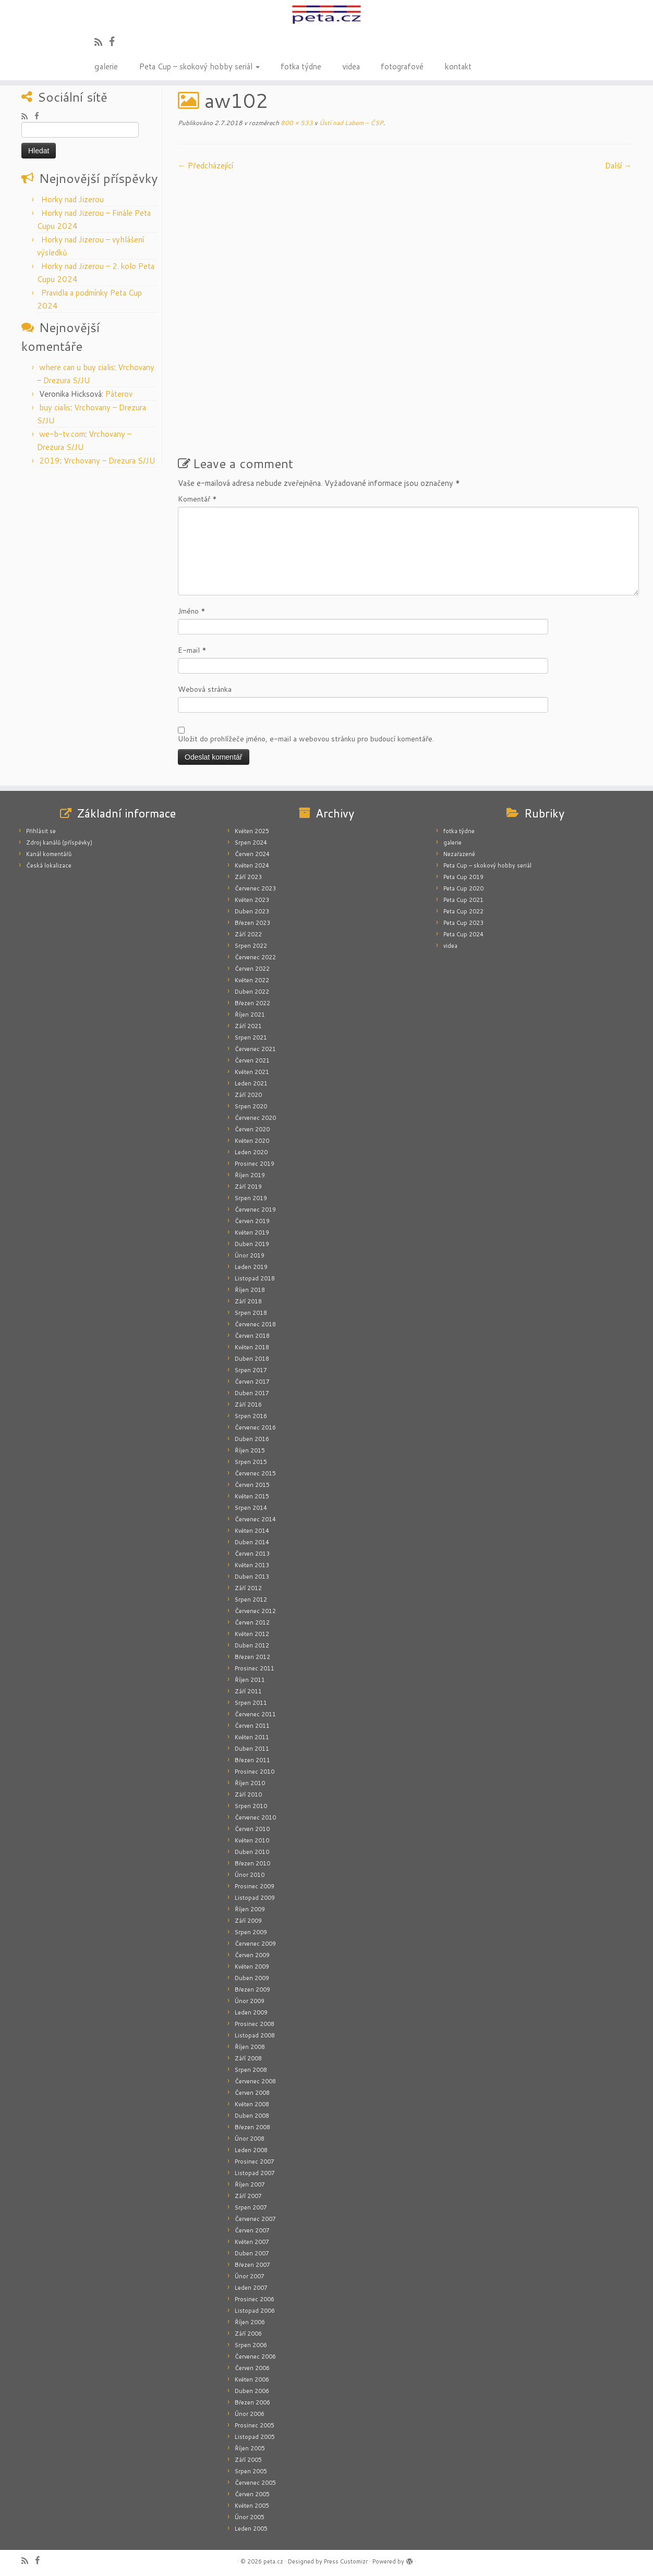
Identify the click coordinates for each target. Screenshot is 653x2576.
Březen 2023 (252, 923)
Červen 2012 (252, 1622)
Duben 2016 (252, 1439)
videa (351, 65)
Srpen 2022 (251, 946)
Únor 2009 (249, 2001)
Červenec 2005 (255, 2483)
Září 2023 (248, 877)
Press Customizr (346, 2561)
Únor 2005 (249, 2517)
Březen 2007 (252, 2265)
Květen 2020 (252, 1141)
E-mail (192, 650)
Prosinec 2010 (254, 1771)
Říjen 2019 (250, 1175)
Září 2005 (248, 2460)
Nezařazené (459, 854)
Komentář (197, 499)
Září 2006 (248, 2333)
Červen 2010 (252, 1829)
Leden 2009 (251, 2012)
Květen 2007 (252, 2242)
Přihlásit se (41, 831)
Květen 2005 (252, 2505)
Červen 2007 (252, 2230)
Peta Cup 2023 (463, 923)
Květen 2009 (252, 1966)
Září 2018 (248, 1301)
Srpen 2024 (251, 842)
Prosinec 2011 (254, 1668)
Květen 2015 (252, 1496)
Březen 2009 (252, 1989)
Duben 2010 (252, 1852)
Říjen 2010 (250, 1783)
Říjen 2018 (250, 1290)
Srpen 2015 (251, 1462)
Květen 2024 (252, 865)
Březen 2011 (252, 1760)
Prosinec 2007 (254, 2161)
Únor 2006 (249, 2414)
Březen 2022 (252, 1003)
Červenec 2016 (255, 1427)
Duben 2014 (252, 1542)
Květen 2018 (252, 1347)
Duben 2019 (252, 1244)
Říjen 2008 (250, 2047)
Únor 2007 (249, 2276)
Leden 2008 (251, 2150)
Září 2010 (248, 1794)
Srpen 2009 (251, 1932)
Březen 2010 (252, 1863)
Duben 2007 (252, 2253)
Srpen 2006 (251, 2345)
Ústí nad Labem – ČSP (350, 122)
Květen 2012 (252, 1634)
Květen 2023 (252, 900)
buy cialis (54, 407)
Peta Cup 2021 (463, 900)
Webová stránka (205, 689)
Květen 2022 (252, 980)
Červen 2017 (252, 1381)
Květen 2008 (252, 2104)
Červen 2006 (252, 2368)
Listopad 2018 (255, 1278)
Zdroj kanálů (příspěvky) (59, 842)
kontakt (457, 65)
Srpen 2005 (251, 2471)
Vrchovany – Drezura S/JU (109, 460)
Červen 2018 (252, 1336)
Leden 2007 (251, 2288)
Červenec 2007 (255, 2219)
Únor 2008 (249, 2138)
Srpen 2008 (251, 2070)
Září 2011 (248, 1691)
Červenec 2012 (255, 1611)
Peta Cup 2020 (463, 888)
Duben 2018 (252, 1358)
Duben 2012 (252, 1645)
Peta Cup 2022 (463, 911)
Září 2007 (248, 2196)
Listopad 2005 (255, 2437)
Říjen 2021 (250, 1014)
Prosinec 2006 (254, 2299)
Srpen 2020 (251, 1106)
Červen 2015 (252, 1485)
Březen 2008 (252, 2127)
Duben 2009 (252, 1978)
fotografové (402, 65)
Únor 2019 (249, 1255)
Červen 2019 (252, 1221)
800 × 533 (296, 122)
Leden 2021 (251, 1083)
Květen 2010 (252, 1840)
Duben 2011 (252, 1748)
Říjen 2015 (250, 1450)
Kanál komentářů (48, 854)
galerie (106, 65)
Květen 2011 (252, 1737)
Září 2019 (248, 1186)
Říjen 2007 (250, 2184)
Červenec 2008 (255, 2081)
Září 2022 (248, 934)
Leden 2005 (251, 2528)
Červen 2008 (252, 2093)
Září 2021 (248, 1026)
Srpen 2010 (251, 1806)
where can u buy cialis (76, 367)
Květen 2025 (252, 831)
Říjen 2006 (250, 2322)
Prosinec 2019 (254, 1163)
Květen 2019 (252, 1232)
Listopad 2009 (255, 1898)
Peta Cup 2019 (463, 877)
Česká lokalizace (48, 865)
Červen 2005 (252, 2494)
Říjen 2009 (250, 1909)
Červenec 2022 (255, 957)
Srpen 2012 (251, 1599)
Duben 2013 (252, 1576)
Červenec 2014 (255, 1519)
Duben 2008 (252, 2115)
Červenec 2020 (255, 1118)
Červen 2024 (252, 854)
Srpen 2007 (251, 2207)
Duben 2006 (252, 2391)
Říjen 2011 (250, 1680)
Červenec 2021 (255, 1049)
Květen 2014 (252, 1531)
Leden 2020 (251, 1152)
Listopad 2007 (255, 2173)
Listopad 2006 (255, 2310)
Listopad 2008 (255, 2035)
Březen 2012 (252, 1657)
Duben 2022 (252, 991)
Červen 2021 (252, 1060)
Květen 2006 (252, 2379)
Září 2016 (248, 1404)
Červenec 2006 (255, 2356)
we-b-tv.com (62, 434)
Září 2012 (248, 1588)
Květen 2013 (252, 1565)
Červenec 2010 (255, 1817)
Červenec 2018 (255, 1324)
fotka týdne (301, 65)
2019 (49, 460)
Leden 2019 (251, 1267)
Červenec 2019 (255, 1209)
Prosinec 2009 (254, 1886)
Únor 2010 (249, 1875)
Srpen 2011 (251, 1703)
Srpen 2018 (251, 1313)
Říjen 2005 (250, 2448)
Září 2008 (248, 2058)
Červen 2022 (252, 969)
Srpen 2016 (251, 1416)
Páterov (118, 393)
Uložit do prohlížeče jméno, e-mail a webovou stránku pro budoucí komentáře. (306, 739)
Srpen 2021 (251, 1037)
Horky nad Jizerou (72, 199)
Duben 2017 (252, 1393)
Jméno (191, 611)
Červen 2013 (252, 1553)
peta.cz (273, 2561)
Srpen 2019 (251, 1198)
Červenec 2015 (255, 1473)
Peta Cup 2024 (463, 934)
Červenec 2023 (255, 888)
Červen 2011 (252, 1726)
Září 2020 (248, 1095)
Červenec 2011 (255, 1714)
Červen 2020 (252, 1129)
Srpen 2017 (251, 1370)
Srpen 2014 (251, 1508)
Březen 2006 (252, 2402)
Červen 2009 (252, 1955)
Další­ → (618, 165)
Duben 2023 (252, 911)
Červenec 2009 (255, 1943)
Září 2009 (248, 1920)
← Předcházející (205, 165)
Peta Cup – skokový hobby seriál (199, 65)
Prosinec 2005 (254, 2425)
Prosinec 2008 (254, 2024)
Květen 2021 (252, 1072)
